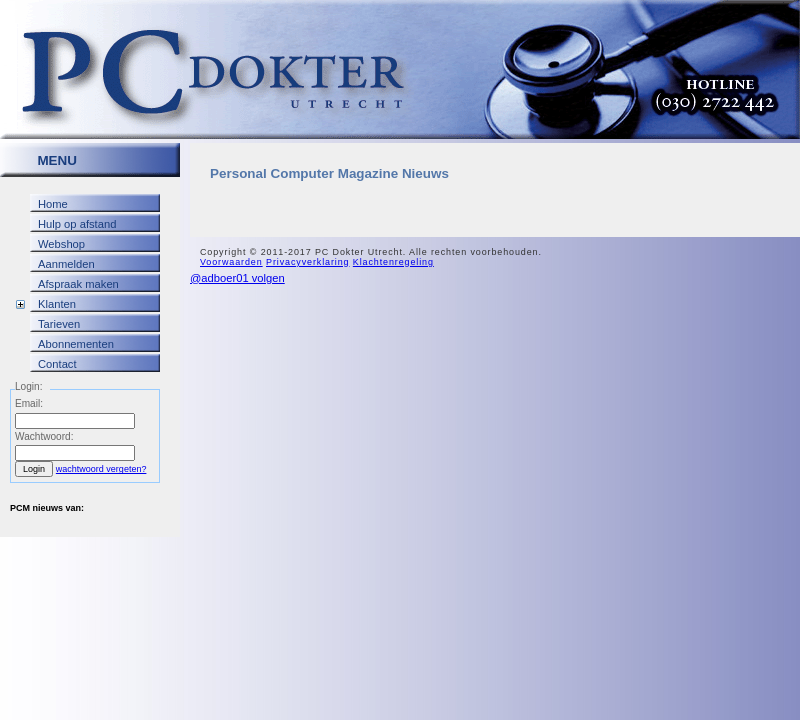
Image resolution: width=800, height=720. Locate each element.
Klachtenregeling (393, 262)
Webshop (61, 244)
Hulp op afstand (77, 224)
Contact (57, 364)
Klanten (57, 304)
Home (53, 204)
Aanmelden (66, 264)
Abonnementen (76, 344)
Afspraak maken (78, 284)
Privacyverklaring (307, 262)
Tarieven (59, 324)
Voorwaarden (231, 262)
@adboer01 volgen (237, 278)
